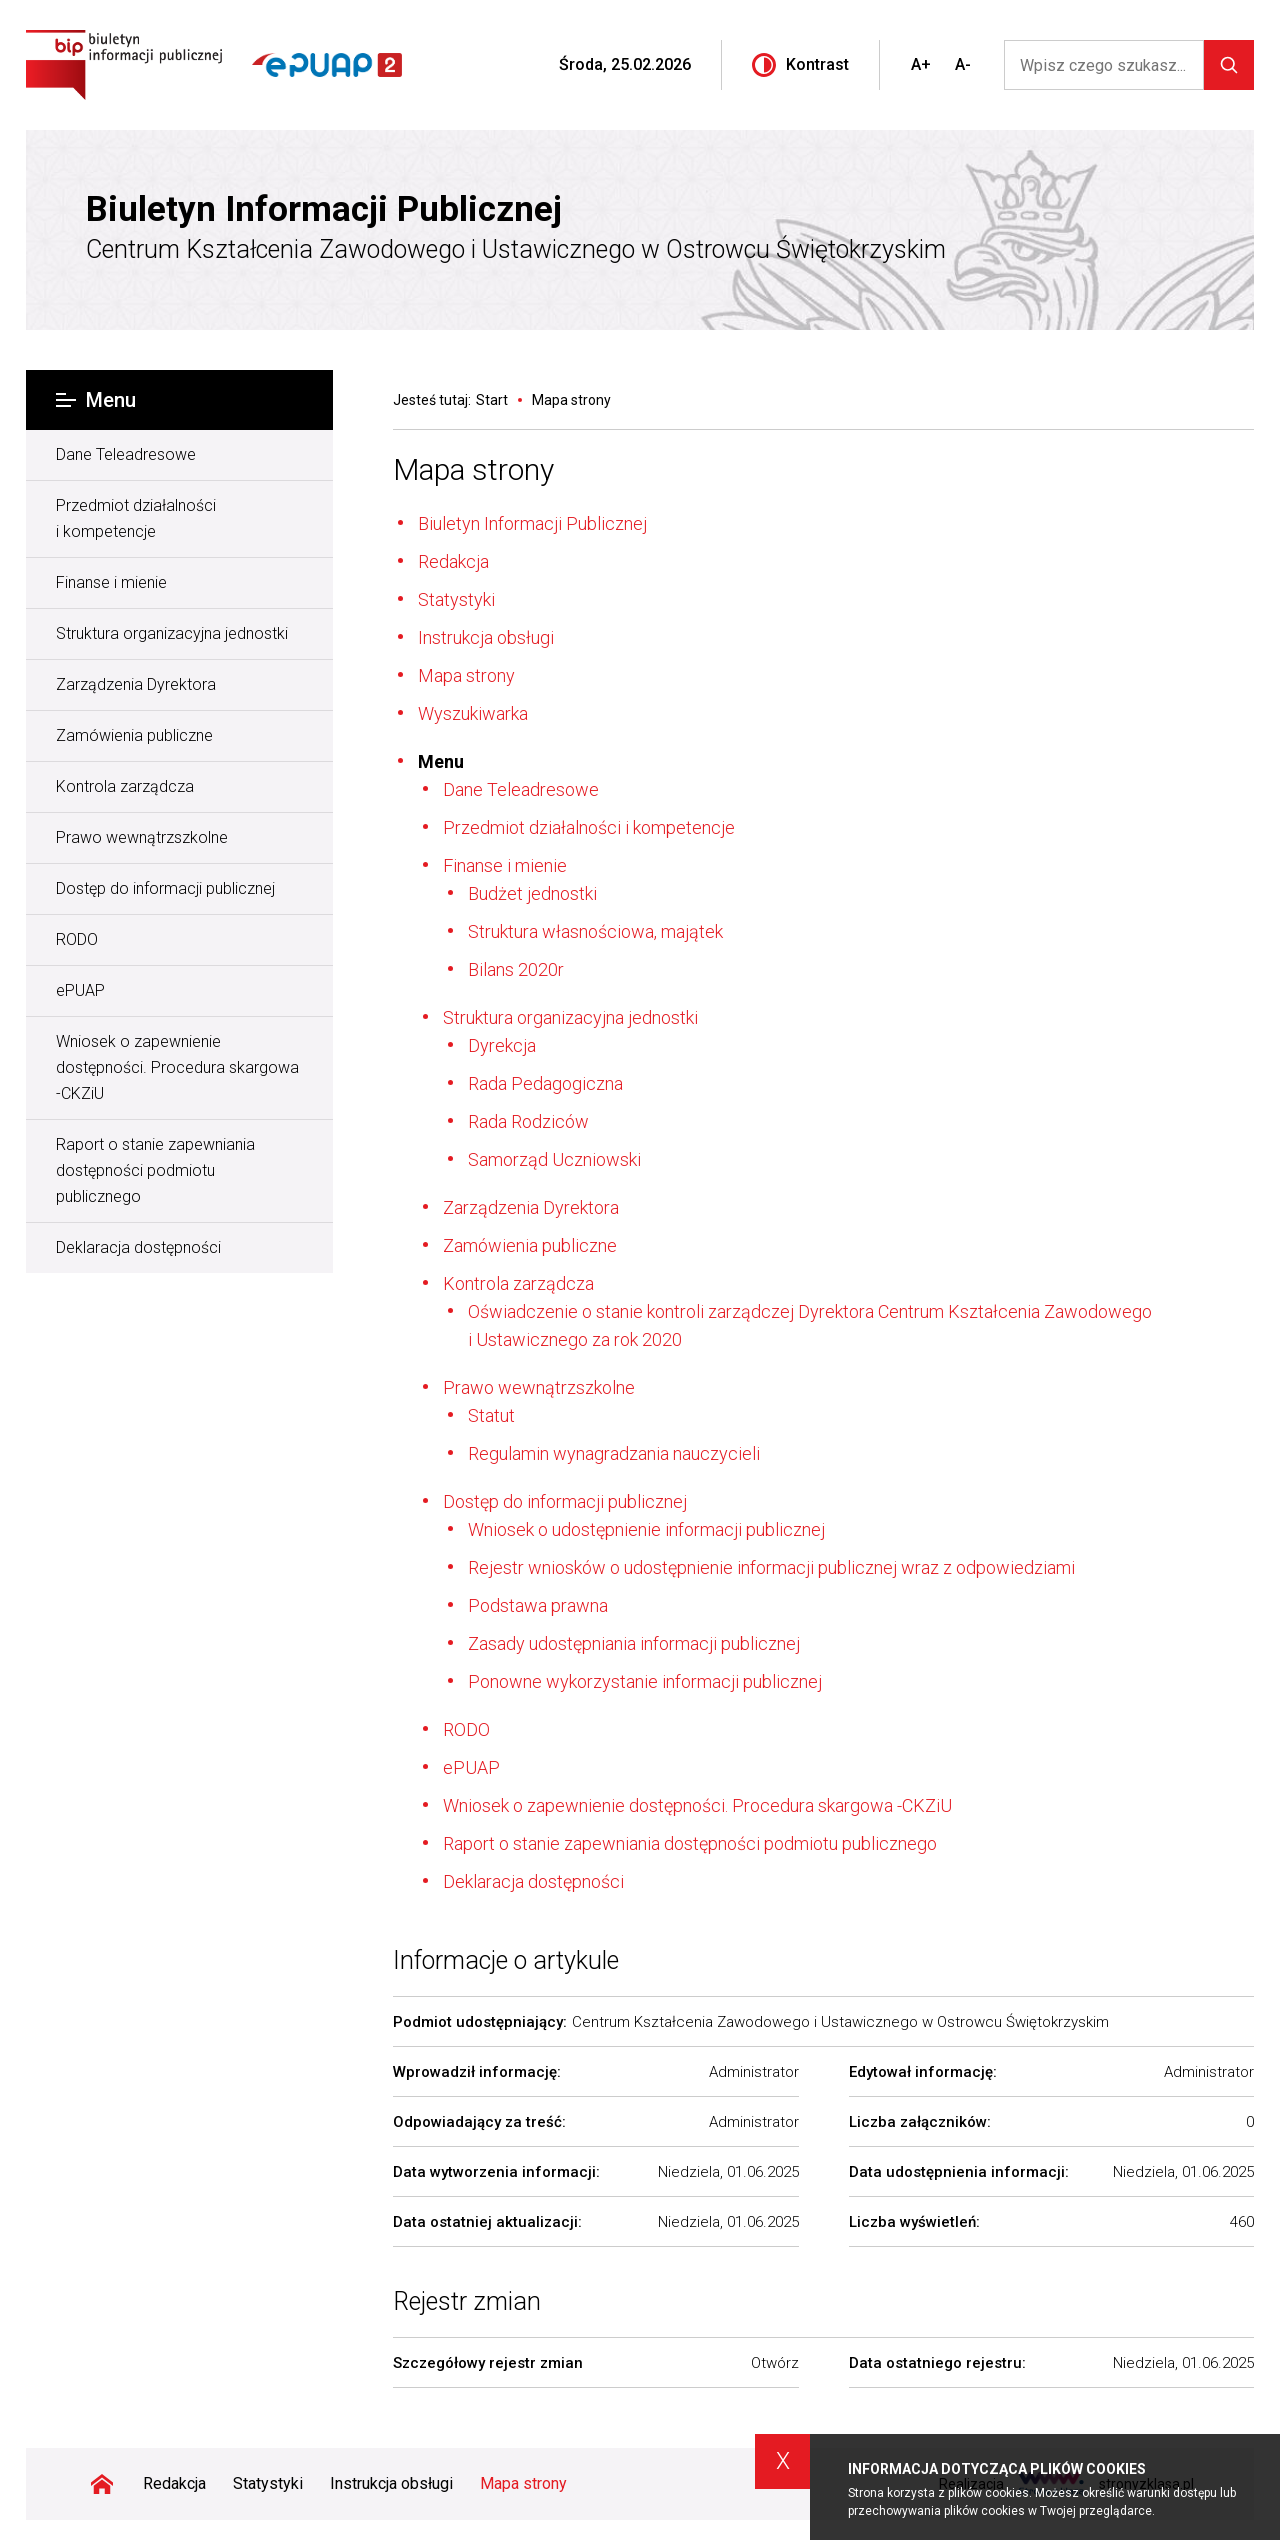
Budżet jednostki (532, 893)
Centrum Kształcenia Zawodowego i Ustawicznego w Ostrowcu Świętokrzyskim (516, 249)
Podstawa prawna (538, 1605)
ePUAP (80, 990)
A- (963, 64)
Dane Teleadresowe (126, 454)
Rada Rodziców (528, 1121)
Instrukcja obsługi (486, 637)
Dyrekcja (502, 1045)
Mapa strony (473, 469)
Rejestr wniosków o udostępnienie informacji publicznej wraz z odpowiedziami (771, 1567)
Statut (491, 1415)
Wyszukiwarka (473, 713)
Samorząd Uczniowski (554, 1159)
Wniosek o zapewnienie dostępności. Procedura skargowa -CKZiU (177, 1067)
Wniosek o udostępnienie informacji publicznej (646, 1529)
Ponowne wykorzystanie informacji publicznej (645, 1681)
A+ (921, 64)
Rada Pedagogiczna (545, 1083)
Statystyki (456, 599)
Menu (96, 400)
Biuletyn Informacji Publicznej (324, 210)
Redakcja (453, 561)
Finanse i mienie (111, 582)
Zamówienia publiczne (134, 735)
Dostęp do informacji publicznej (165, 888)
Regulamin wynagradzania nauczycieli (614, 1453)
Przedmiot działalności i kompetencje (136, 518)
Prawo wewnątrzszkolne (142, 837)
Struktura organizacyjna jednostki (172, 633)
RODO (77, 939)
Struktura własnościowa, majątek (595, 931)
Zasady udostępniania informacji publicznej (634, 1643)
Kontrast (800, 65)
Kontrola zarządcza (125, 786)
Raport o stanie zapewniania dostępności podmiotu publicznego (155, 1170)
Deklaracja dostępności (138, 1247)
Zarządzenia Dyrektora (136, 684)
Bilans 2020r (516, 969)
